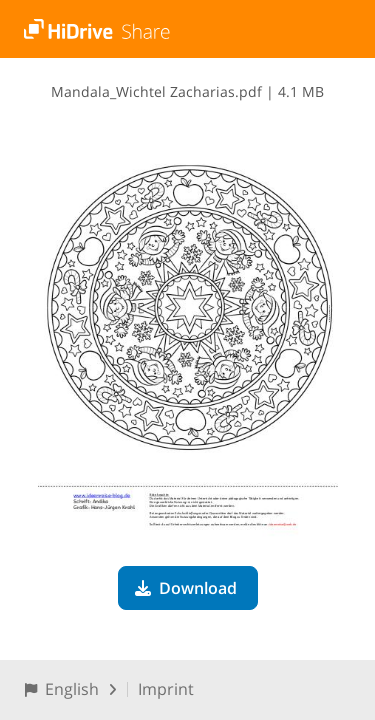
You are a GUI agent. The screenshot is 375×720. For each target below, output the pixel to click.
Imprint (166, 689)
